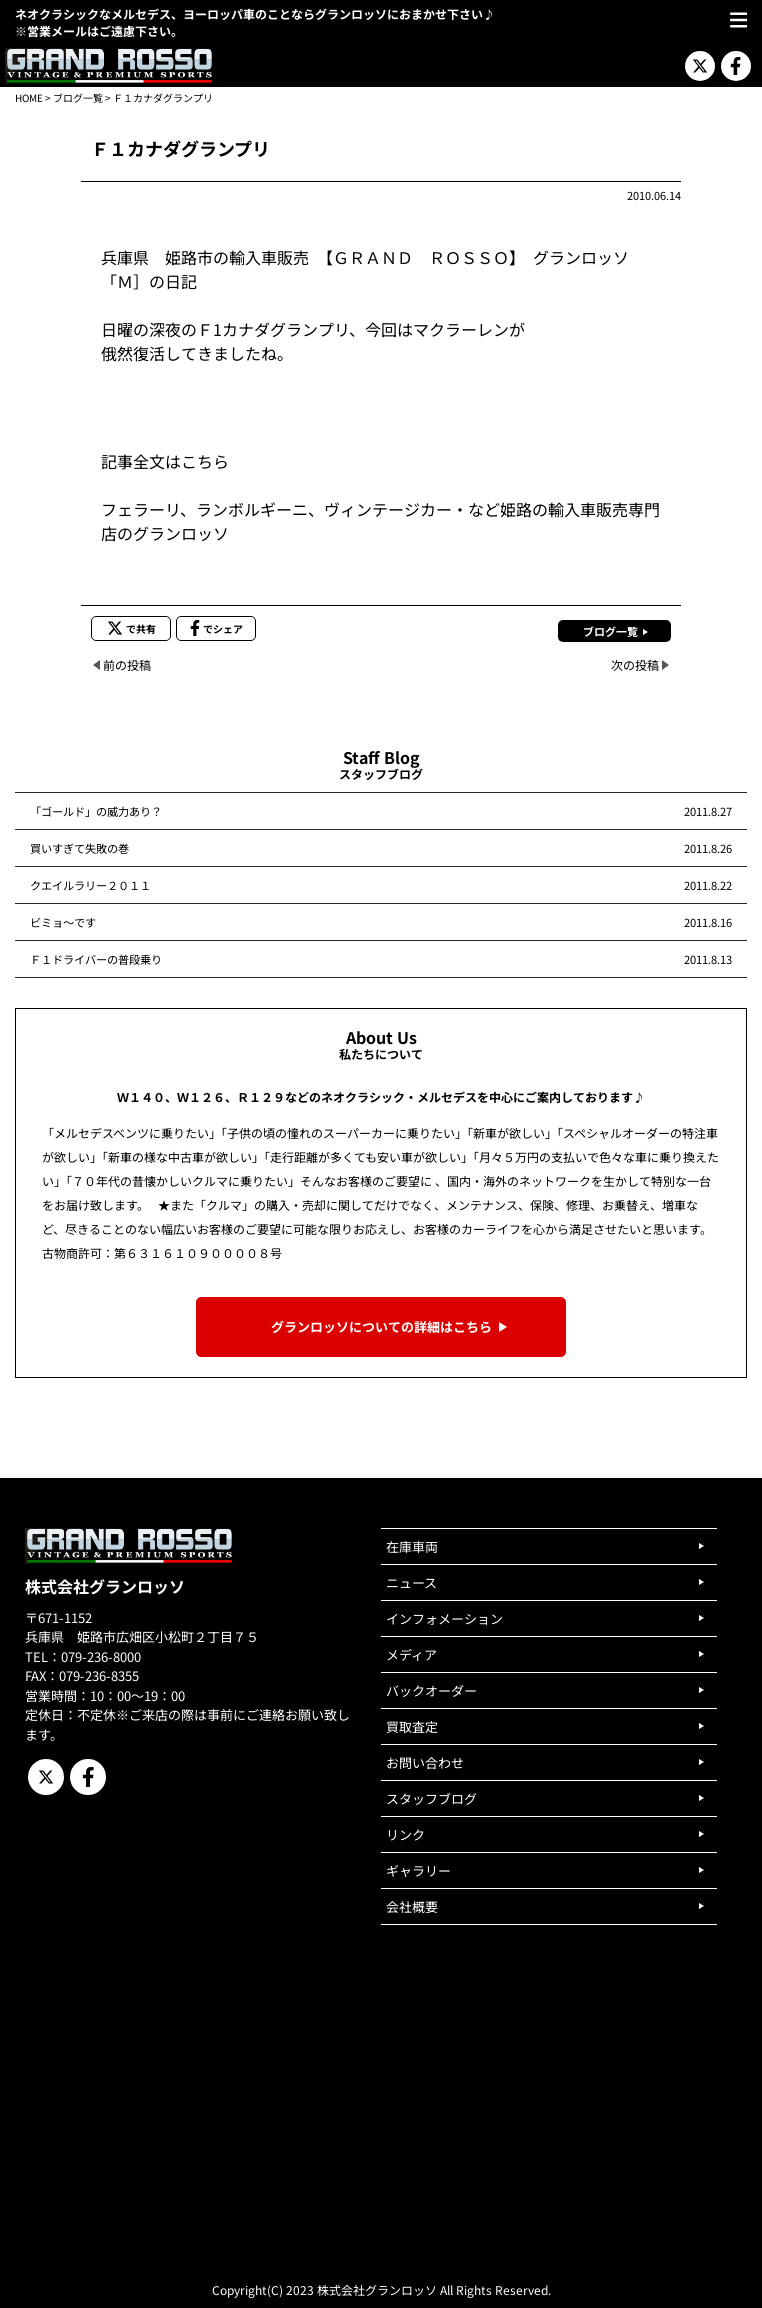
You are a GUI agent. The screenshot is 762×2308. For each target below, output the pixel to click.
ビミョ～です (63, 922)
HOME (29, 97)
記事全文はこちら (165, 461)
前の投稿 (127, 664)
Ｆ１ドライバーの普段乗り (96, 959)
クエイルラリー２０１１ (90, 885)
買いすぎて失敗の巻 (79, 848)
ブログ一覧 (78, 97)
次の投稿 (635, 664)
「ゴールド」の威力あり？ (96, 811)
